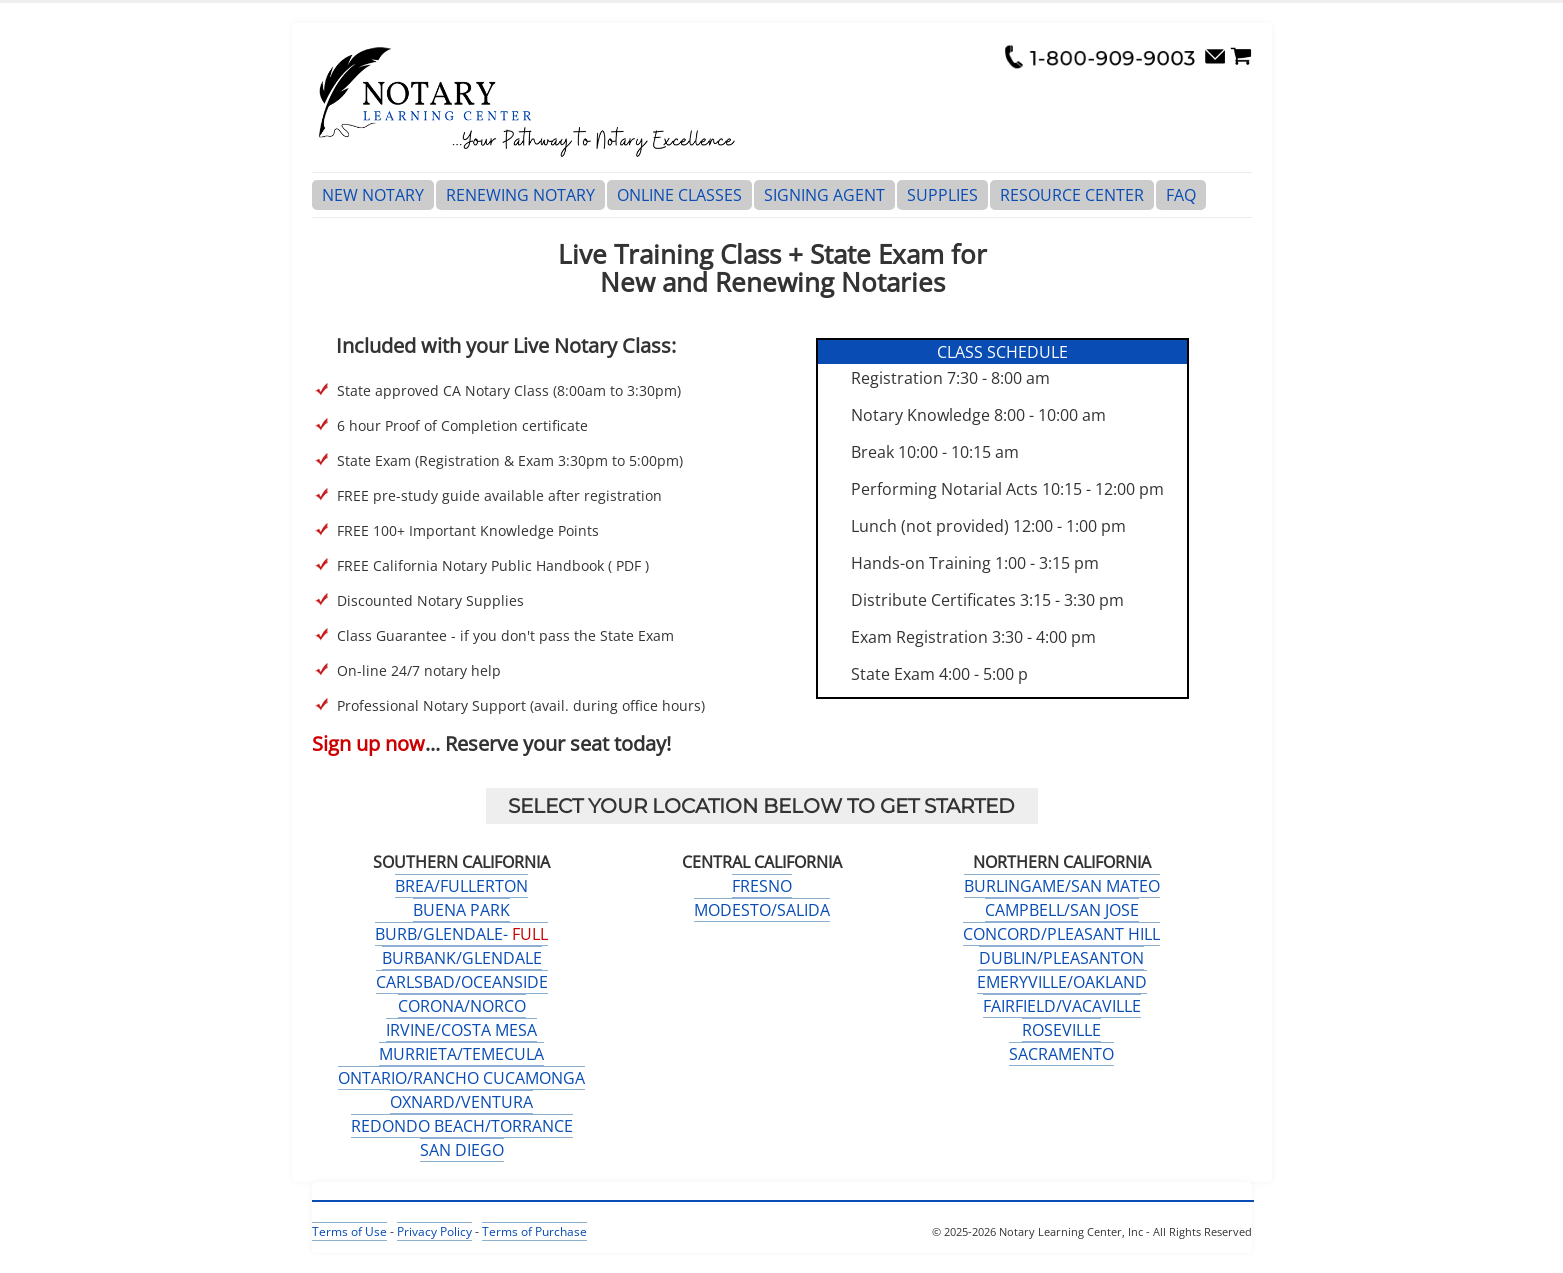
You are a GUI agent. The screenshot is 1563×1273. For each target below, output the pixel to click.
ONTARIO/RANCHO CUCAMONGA (461, 1078)
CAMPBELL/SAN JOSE (1062, 910)
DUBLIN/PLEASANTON (1061, 958)
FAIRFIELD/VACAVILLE (1062, 1006)
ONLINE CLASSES (679, 195)
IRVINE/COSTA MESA (461, 1030)
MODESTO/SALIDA (762, 910)
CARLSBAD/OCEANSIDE (462, 982)
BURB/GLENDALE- (461, 934)
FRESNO (762, 886)
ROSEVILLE (1061, 1030)
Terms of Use (349, 1231)
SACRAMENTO (1061, 1054)
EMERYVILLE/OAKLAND (1062, 982)
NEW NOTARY (373, 195)
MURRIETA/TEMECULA (461, 1054)
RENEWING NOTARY (520, 195)
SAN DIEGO (462, 1150)
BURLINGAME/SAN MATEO (1062, 886)
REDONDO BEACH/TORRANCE (462, 1126)
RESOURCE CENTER (1072, 195)
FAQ (1181, 195)
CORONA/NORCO (462, 1006)
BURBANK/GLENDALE (462, 958)
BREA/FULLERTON (461, 886)
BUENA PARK (461, 910)
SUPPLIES (942, 195)
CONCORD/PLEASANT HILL (1061, 934)
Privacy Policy (434, 1231)
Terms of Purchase (534, 1231)
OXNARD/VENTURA (461, 1102)
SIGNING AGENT (824, 195)
